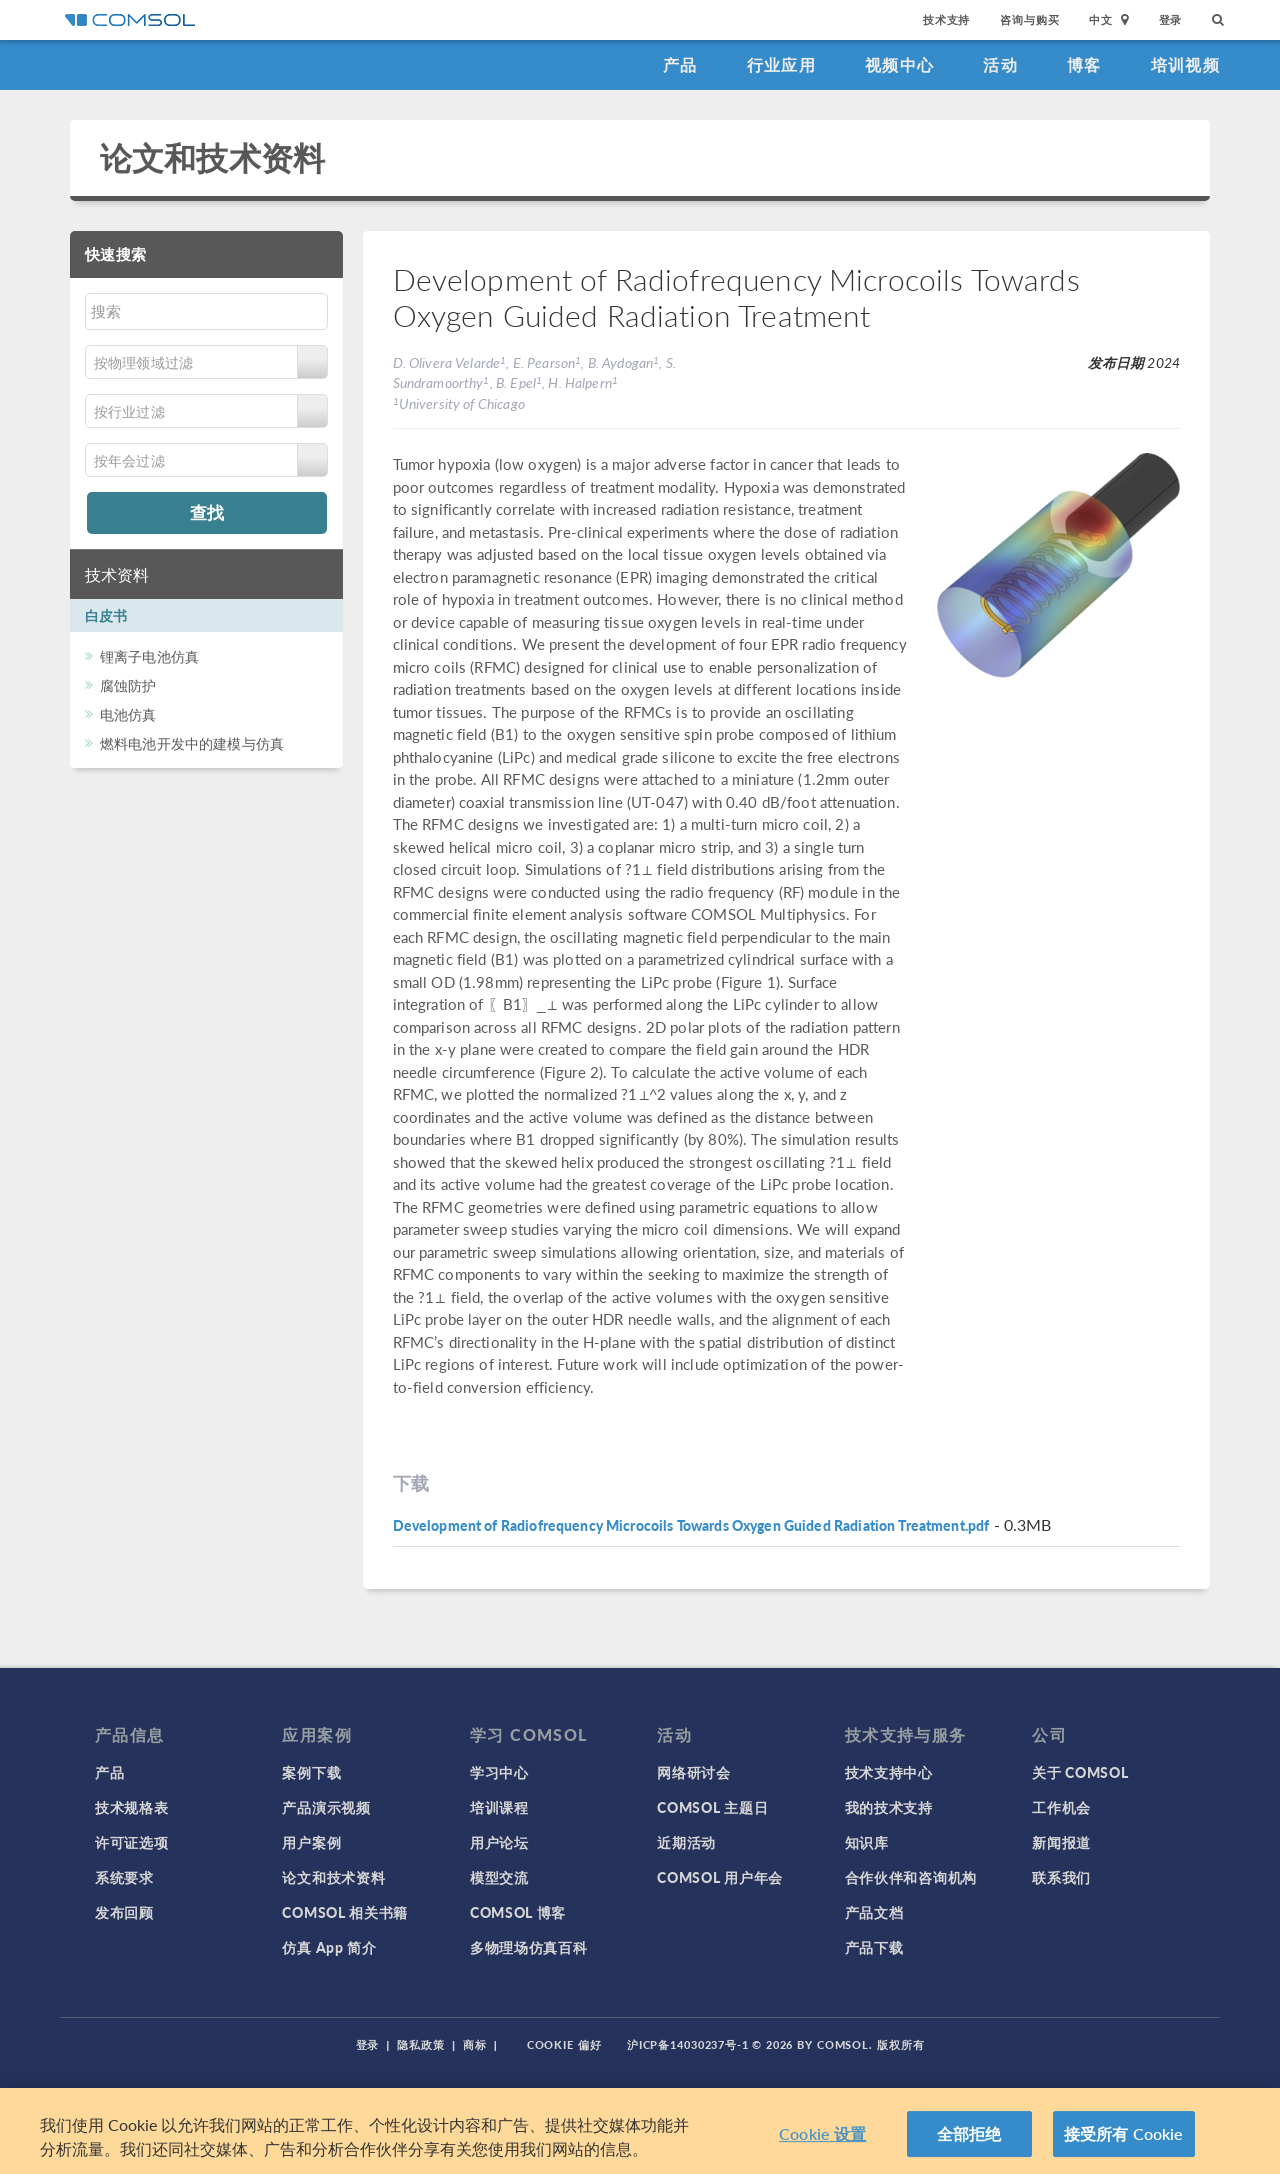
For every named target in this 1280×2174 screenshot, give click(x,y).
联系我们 (1061, 1877)
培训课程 (499, 1807)
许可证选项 (132, 1842)
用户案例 (311, 1842)
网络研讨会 (694, 1772)
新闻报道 (1061, 1842)
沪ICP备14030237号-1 (688, 2044)
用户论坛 (499, 1842)
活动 (1000, 64)
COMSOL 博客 (518, 1912)
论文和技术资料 (212, 157)
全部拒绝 (969, 2133)
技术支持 (946, 19)
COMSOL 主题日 (712, 1807)
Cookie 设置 (822, 2133)
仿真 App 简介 (329, 1947)
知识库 (867, 1842)
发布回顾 (124, 1912)
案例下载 (311, 1772)
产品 (680, 64)
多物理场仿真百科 (529, 1947)
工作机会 (1061, 1807)
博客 (1084, 64)
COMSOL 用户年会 (720, 1877)
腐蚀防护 (128, 685)
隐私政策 (421, 2044)
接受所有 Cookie (1124, 2133)
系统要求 (124, 1877)
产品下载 (874, 1947)
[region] (640, 2131)
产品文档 (874, 1912)
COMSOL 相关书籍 (345, 1912)
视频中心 (899, 64)
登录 (1171, 19)
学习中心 (499, 1772)
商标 (475, 2044)
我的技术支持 (889, 1807)
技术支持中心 (889, 1772)
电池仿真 (128, 714)
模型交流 (499, 1877)
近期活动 (686, 1842)
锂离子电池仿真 (149, 656)
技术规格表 (132, 1807)
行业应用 (781, 64)
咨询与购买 (1029, 19)
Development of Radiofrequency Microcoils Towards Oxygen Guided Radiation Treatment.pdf (691, 1525)
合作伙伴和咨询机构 (911, 1877)
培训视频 (1185, 64)
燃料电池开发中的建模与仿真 (192, 743)
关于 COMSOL (1080, 1772)
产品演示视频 (326, 1807)
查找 (207, 512)
